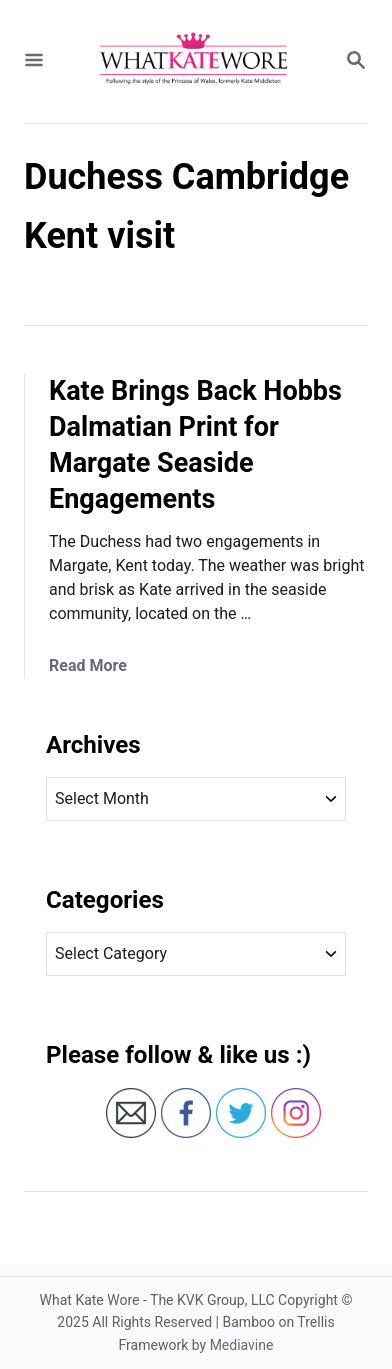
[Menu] (34, 61)
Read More (88, 665)
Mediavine (242, 1345)
